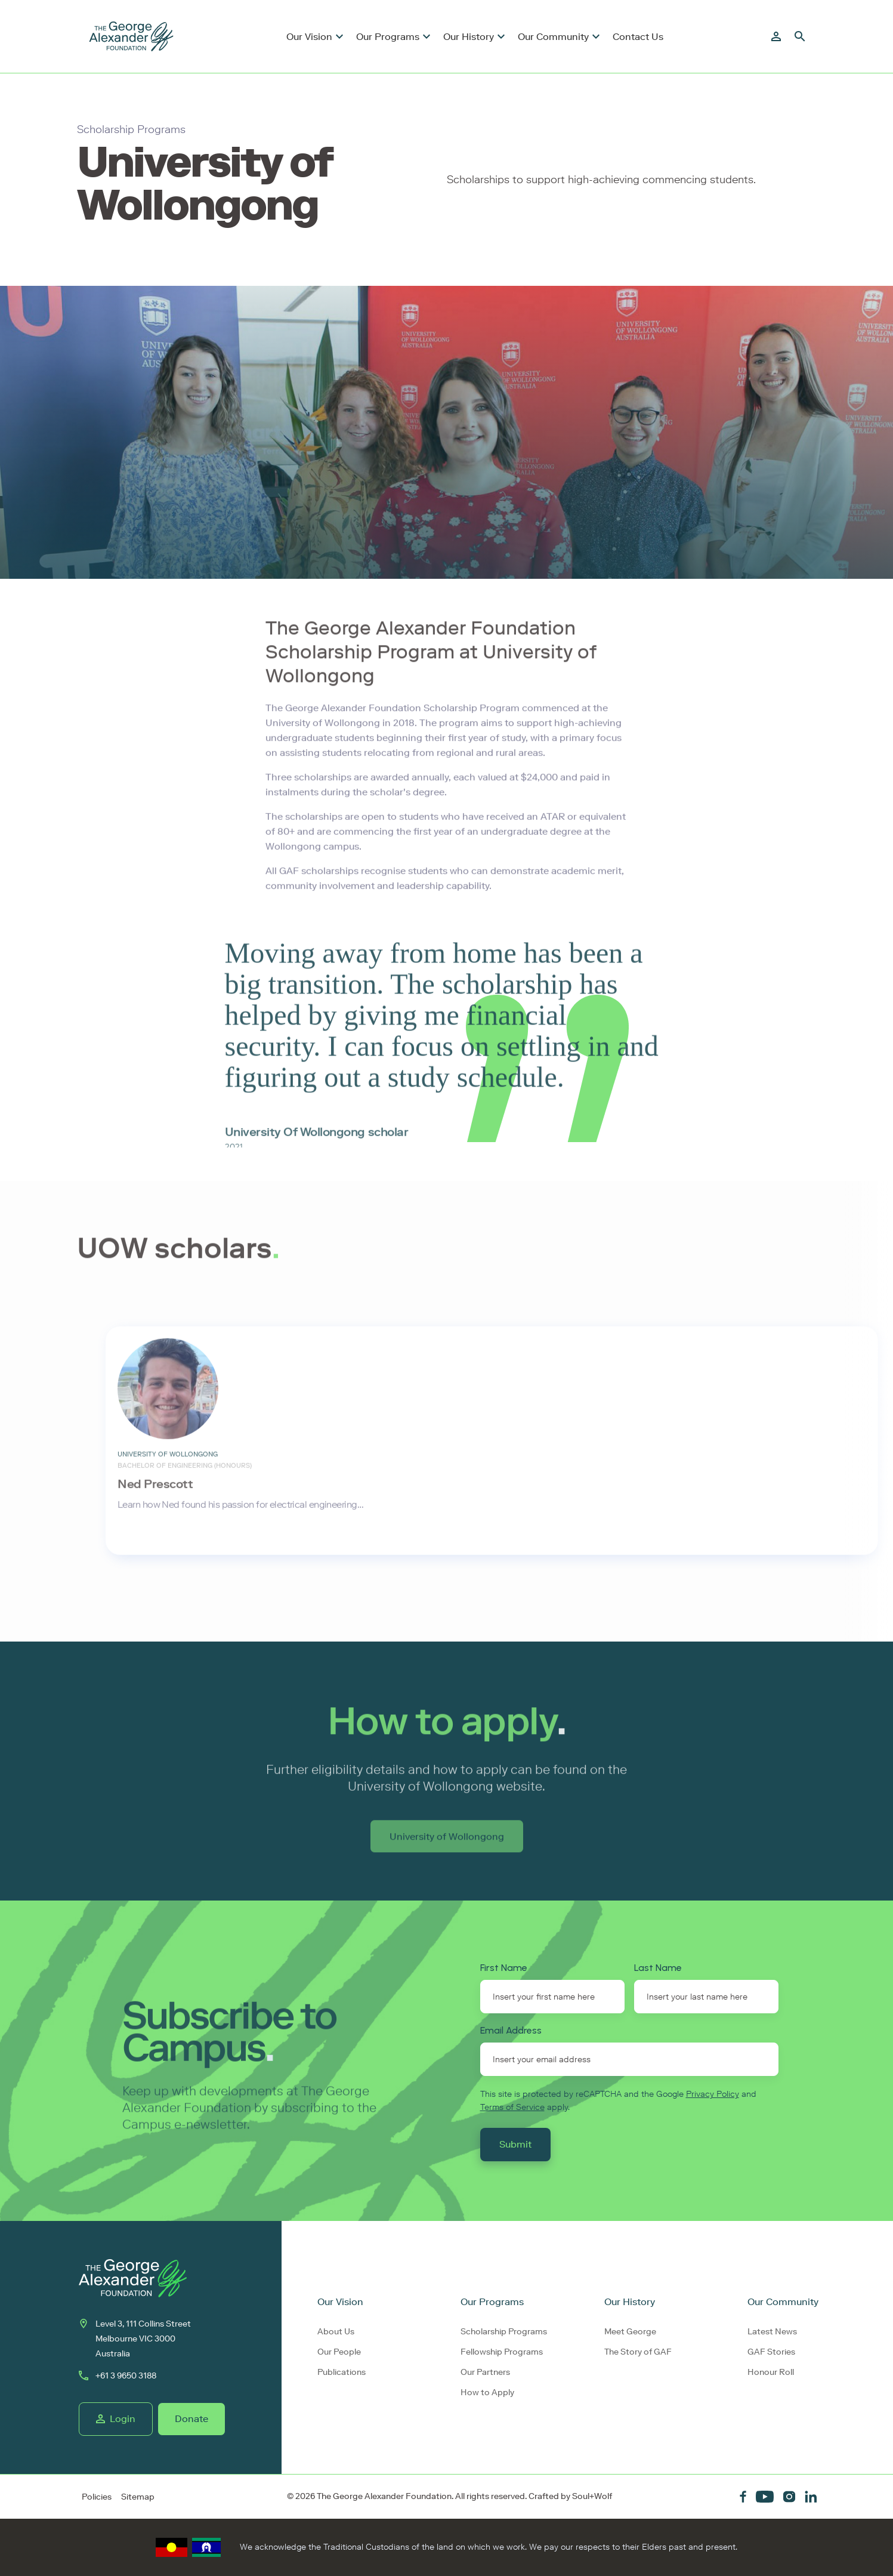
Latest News (772, 2332)
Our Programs (387, 36)
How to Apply (487, 2392)
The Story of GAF (638, 2352)
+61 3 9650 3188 (117, 2376)
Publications (341, 2372)
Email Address (511, 2030)
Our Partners (485, 2372)
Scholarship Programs (504, 2332)
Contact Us (638, 36)
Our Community (553, 36)
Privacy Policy (712, 2094)
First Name (503, 1967)
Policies (97, 2497)
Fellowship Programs (502, 2352)
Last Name (658, 1967)
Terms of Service (512, 2107)
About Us (335, 2332)
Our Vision (309, 36)
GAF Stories (771, 2352)
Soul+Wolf (592, 2496)
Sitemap (138, 2497)
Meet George (630, 2332)
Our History (468, 36)
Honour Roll (770, 2372)
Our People (339, 2352)
